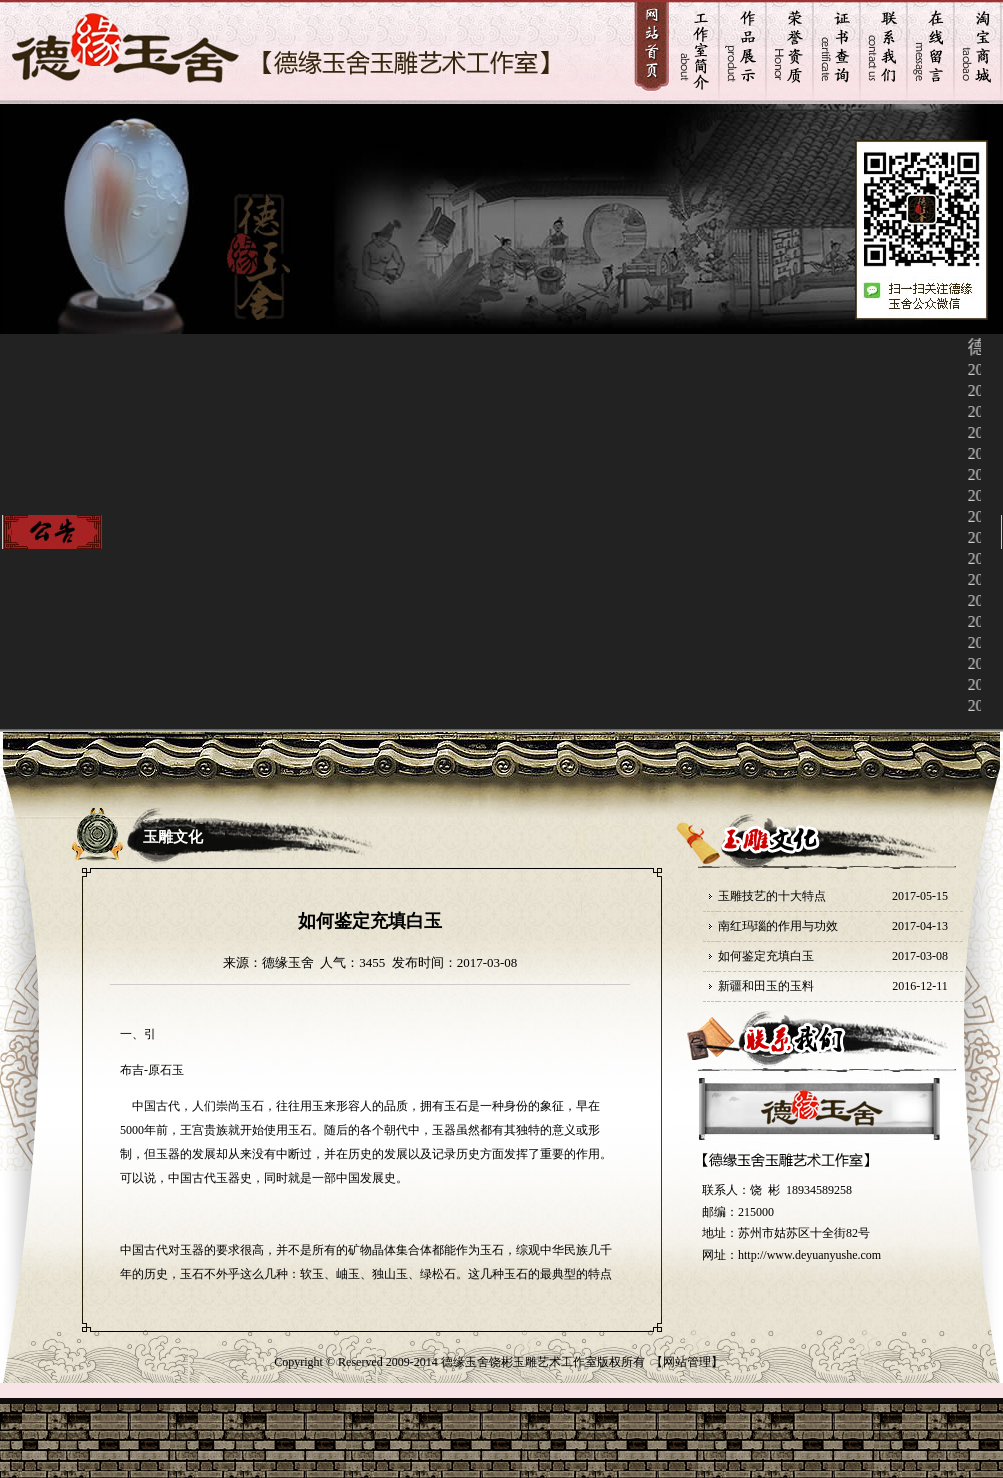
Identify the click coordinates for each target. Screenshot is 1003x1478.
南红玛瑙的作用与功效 (778, 926)
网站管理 (687, 1362)
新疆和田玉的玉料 (766, 986)
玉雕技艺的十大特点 (772, 896)
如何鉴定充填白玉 (766, 956)
